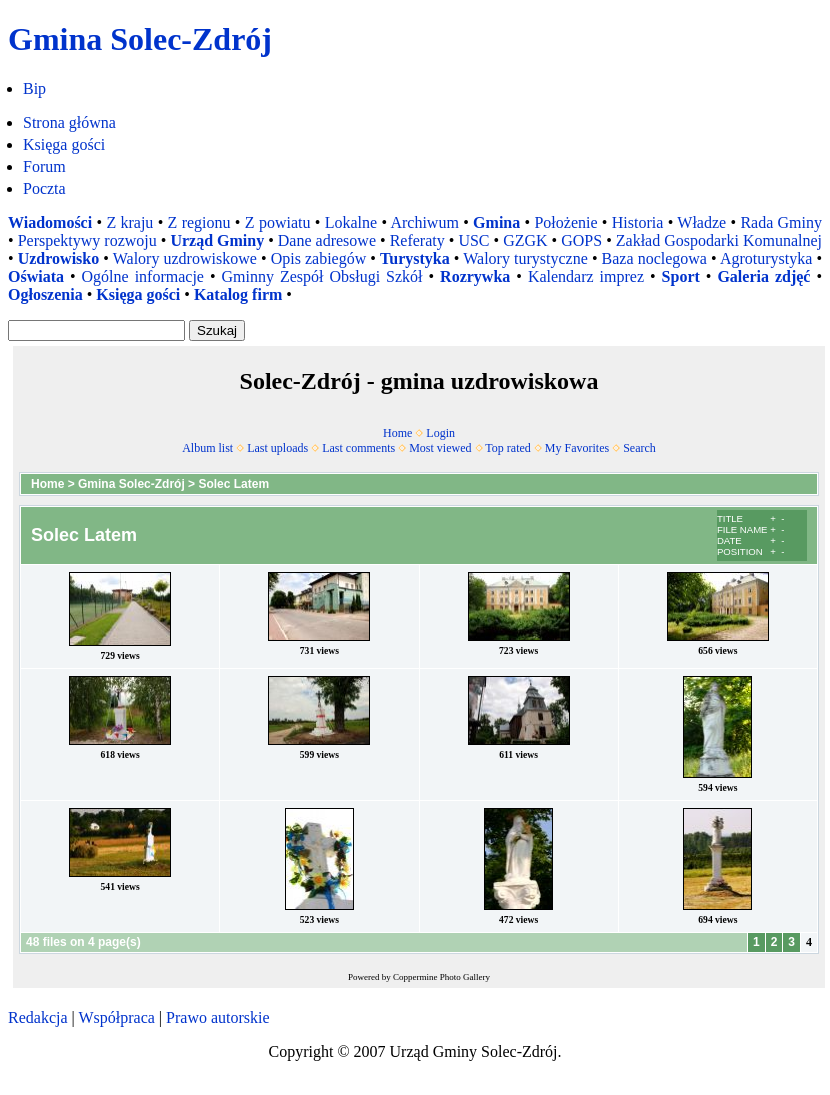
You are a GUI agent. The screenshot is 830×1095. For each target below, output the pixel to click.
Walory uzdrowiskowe (185, 258)
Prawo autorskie (218, 1017)
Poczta (44, 188)
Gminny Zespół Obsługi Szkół (322, 276)
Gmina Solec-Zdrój (131, 484)
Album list (207, 448)
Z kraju (129, 222)
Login (440, 433)
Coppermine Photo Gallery (441, 977)
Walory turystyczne (525, 258)
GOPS (581, 240)
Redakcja (38, 1017)
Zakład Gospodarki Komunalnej (719, 240)
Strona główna (69, 122)
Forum (44, 166)
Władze (701, 222)
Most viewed (440, 448)
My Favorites (577, 448)
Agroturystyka (766, 258)
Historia (638, 222)
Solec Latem (233, 484)
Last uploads (277, 448)
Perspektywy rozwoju (87, 240)
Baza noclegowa (654, 258)
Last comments (358, 448)
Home (397, 433)
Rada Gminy (781, 222)
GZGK (525, 240)
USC (473, 240)
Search (639, 448)
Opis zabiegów (319, 258)
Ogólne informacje (143, 276)
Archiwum (424, 222)
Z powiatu (278, 222)
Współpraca (116, 1017)
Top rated (507, 448)
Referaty (417, 240)
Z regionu (199, 222)
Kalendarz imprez (586, 276)
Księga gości (64, 144)
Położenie (565, 222)
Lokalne (351, 222)
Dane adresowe (327, 240)
